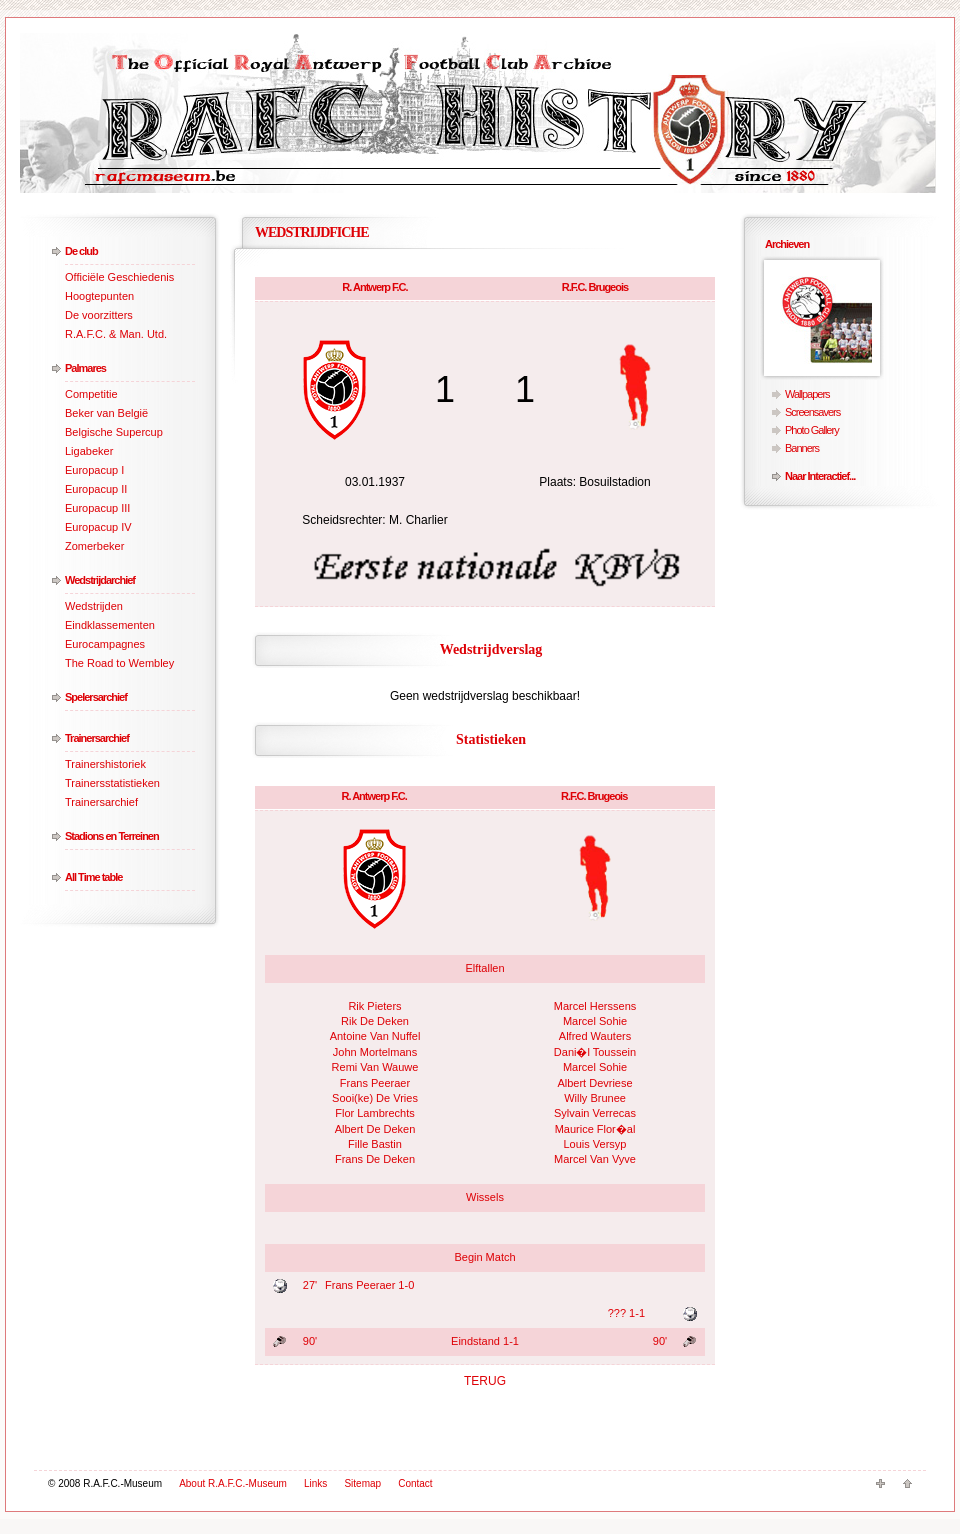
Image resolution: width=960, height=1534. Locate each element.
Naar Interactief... (820, 476)
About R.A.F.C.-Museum (233, 1483)
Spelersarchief (96, 697)
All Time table (93, 877)
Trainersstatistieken (112, 783)
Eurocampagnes (105, 644)
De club (81, 251)
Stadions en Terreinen (112, 836)
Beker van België (106, 413)
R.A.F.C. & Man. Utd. (116, 334)
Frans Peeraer (375, 1083)
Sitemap (362, 1483)
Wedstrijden (94, 606)
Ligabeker (89, 451)
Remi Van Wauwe (375, 1067)
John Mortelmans (375, 1052)
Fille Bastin (375, 1144)
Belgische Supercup (114, 432)
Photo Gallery (812, 430)
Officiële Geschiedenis (119, 277)
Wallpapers (807, 394)
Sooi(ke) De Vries (375, 1098)
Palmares (85, 368)
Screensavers (812, 412)
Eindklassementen (110, 625)
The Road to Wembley (119, 663)
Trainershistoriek (105, 764)
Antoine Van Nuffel (375, 1036)
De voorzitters (99, 315)
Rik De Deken (375, 1021)
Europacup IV (98, 527)
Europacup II (96, 489)
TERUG (485, 1381)
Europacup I (94, 470)
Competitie (91, 394)
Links (315, 1483)
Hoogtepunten (99, 296)
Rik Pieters (374, 1006)
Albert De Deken (375, 1129)
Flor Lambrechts (374, 1113)
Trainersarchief (97, 738)
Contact (415, 1483)
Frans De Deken (375, 1159)
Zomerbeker (94, 546)
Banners (802, 448)
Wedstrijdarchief (100, 580)
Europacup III (97, 508)
